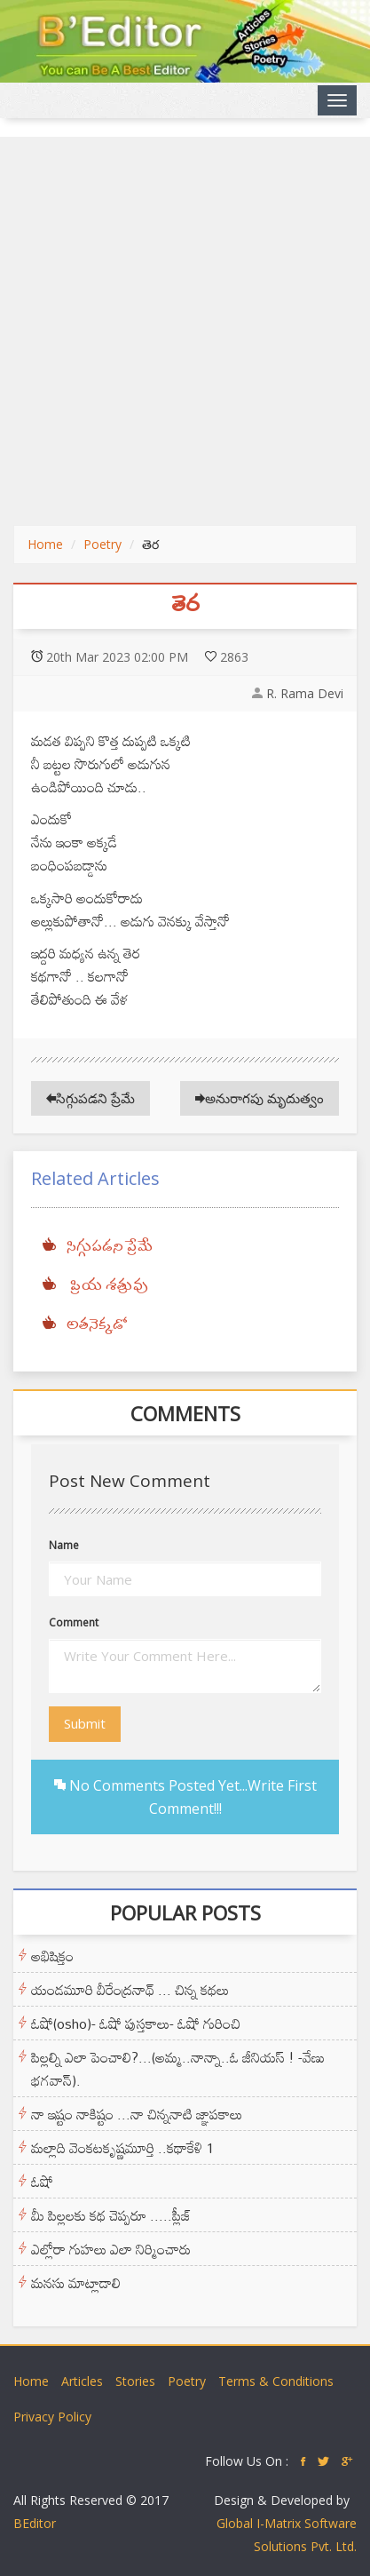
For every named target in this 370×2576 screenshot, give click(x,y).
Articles (82, 2381)
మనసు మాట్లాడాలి (76, 2283)
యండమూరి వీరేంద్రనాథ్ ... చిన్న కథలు (130, 1990)
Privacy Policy (52, 2416)
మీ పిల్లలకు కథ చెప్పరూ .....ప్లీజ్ (111, 2215)
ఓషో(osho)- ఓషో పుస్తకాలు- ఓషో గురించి (135, 2023)
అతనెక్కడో (97, 1325)
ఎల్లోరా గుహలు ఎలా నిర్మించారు (111, 2249)
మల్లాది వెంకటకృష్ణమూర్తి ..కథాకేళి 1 (122, 2148)
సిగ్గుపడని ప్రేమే (90, 1098)
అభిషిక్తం (52, 1956)
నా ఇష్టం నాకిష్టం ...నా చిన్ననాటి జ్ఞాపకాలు (136, 2114)
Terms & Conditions (276, 2381)
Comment (73, 1622)
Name (64, 1545)
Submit (85, 1723)
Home (45, 544)
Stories (135, 2381)
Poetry (102, 544)
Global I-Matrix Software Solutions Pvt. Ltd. (286, 2535)
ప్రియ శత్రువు (107, 1286)
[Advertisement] (185, 331)
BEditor (34, 2523)
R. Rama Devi (304, 693)
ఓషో (42, 2181)
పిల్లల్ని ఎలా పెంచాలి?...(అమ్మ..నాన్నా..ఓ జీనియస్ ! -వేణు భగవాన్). (178, 2069)
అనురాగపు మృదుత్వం (259, 1098)
